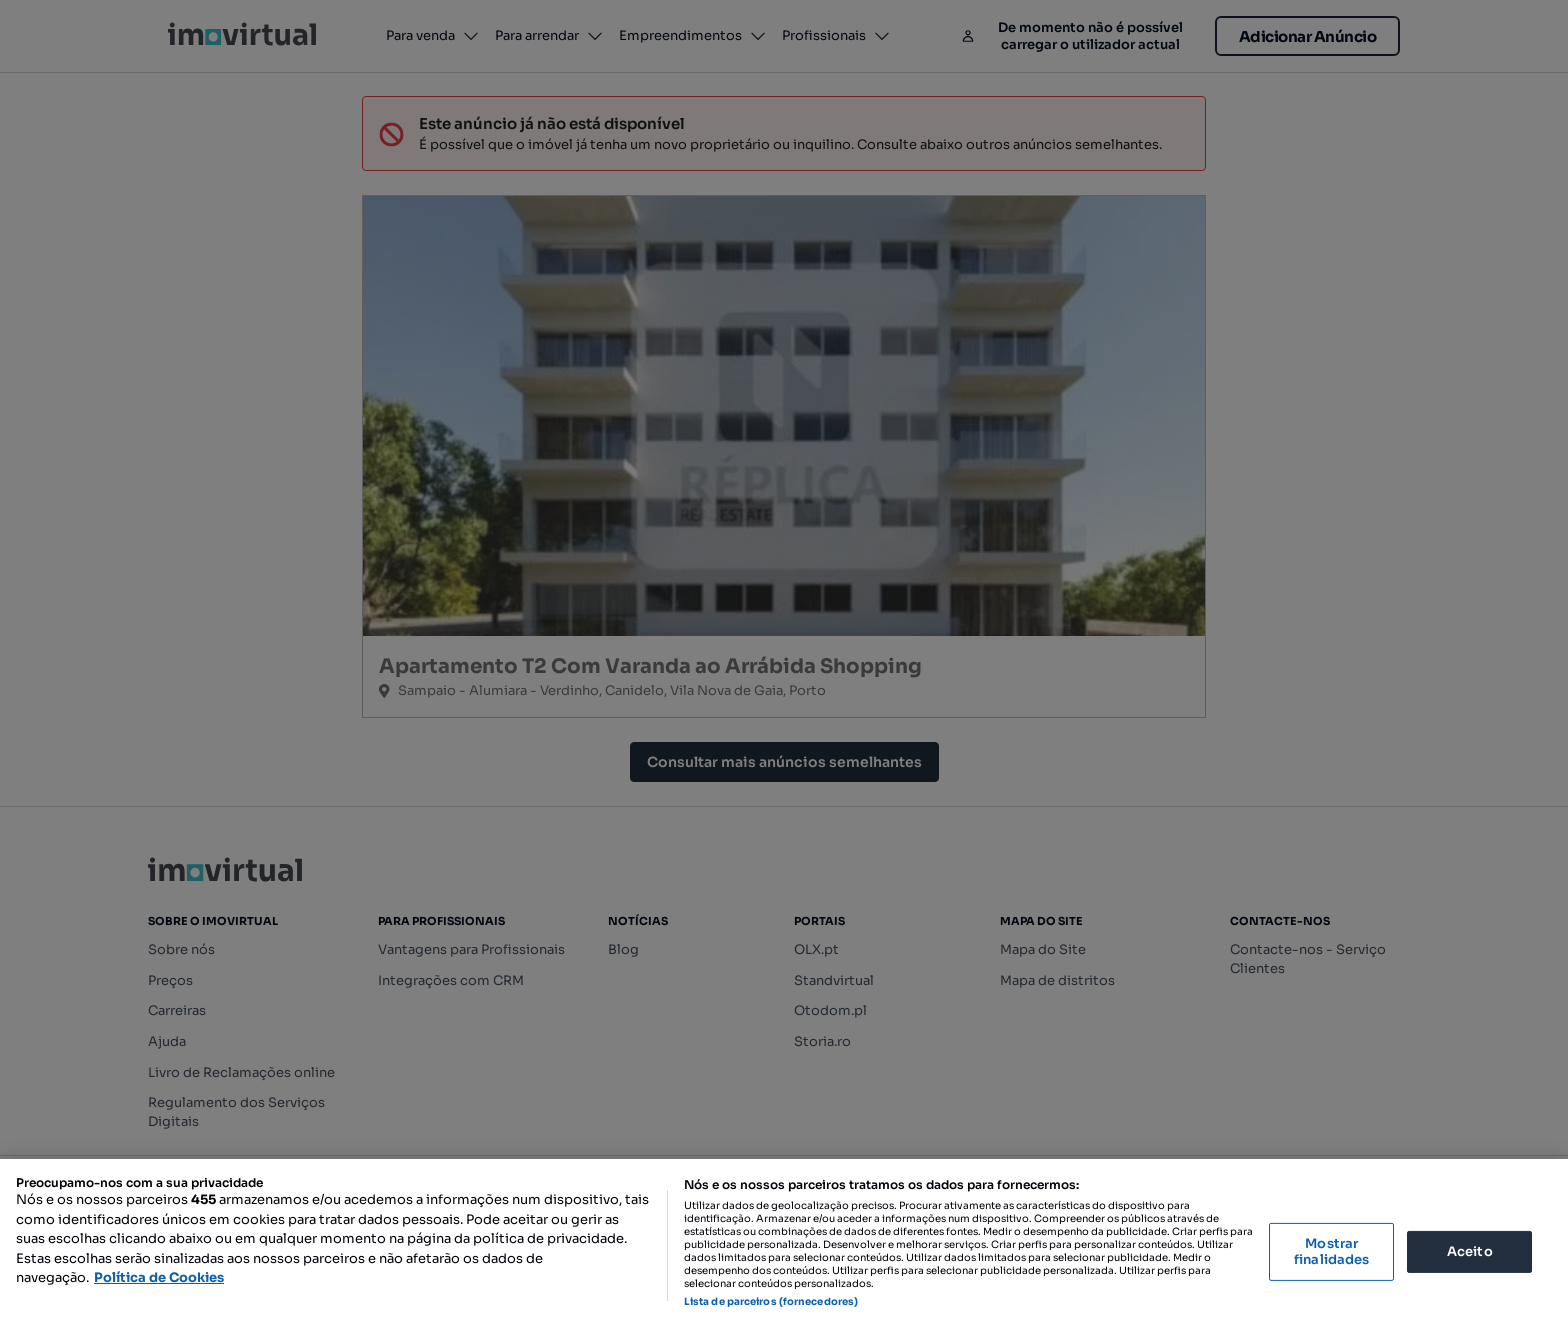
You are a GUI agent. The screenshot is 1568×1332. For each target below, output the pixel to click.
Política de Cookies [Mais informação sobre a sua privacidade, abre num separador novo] (159, 1277)
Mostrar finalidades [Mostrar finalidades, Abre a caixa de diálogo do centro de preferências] (1331, 1251)
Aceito (1470, 1251)
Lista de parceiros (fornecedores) (771, 1301)
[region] (784, 1245)
